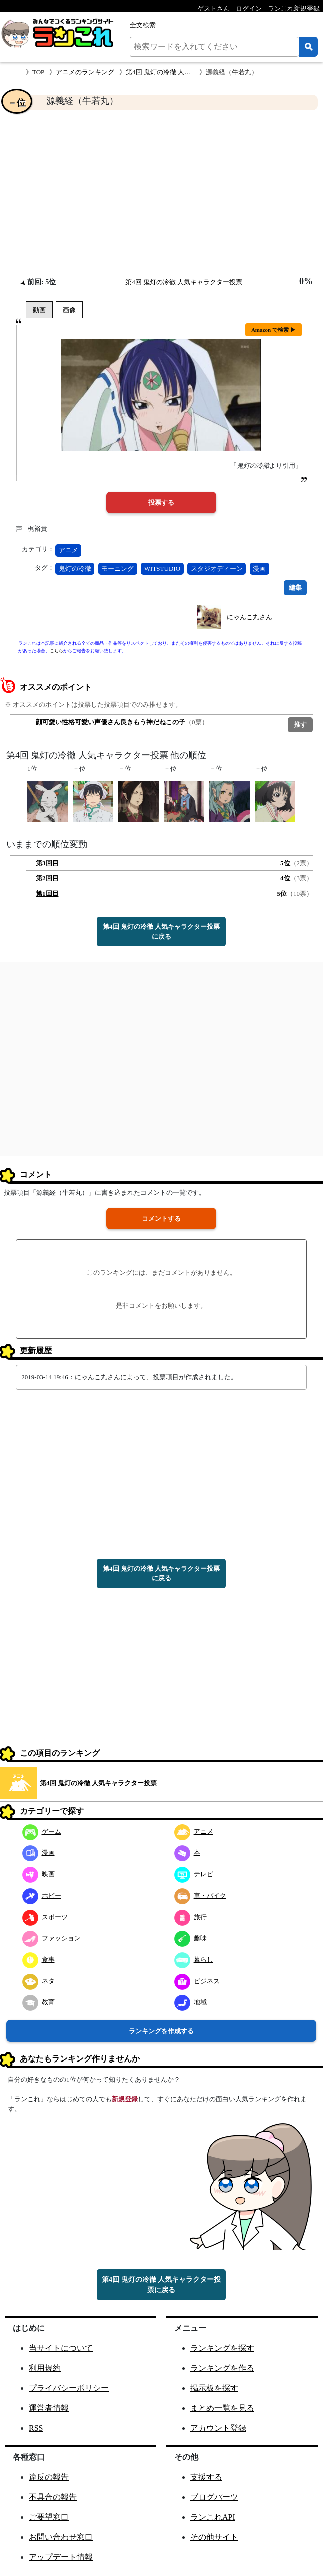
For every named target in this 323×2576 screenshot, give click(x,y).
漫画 (259, 568)
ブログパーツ (214, 2497)
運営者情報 (49, 2408)
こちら (57, 650)
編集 (295, 587)
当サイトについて (61, 2348)
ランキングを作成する (161, 2031)
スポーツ (45, 1917)
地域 (190, 2002)
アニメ (68, 550)
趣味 (190, 1938)
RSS (36, 2428)
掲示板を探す (214, 2388)
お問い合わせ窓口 (61, 2537)
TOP (38, 72)
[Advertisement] (161, 193)
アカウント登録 (218, 2428)
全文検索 (143, 25)
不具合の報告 (53, 2497)
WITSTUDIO (162, 568)
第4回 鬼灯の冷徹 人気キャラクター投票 (184, 72)
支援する (206, 2477)
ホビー (42, 1895)
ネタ (38, 1981)
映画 (38, 1874)
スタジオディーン (217, 568)
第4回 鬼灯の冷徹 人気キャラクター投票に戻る (161, 931)
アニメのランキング (85, 72)
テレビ (194, 1874)
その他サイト (214, 2537)
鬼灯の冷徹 (75, 568)
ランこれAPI (213, 2517)
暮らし (194, 1959)
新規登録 (125, 2099)
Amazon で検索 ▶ (274, 330)
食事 (38, 1959)
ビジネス (197, 1981)
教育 (38, 2002)
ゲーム (42, 1831)
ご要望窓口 (49, 2517)
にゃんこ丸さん (249, 617)
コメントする (161, 1218)
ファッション (51, 1938)
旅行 (190, 1917)
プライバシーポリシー (69, 2388)
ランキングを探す (222, 2348)
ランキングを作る (222, 2368)
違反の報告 (49, 2477)
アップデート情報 (61, 2557)
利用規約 (45, 2368)
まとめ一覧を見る (222, 2408)
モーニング (118, 568)
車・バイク (200, 1895)
